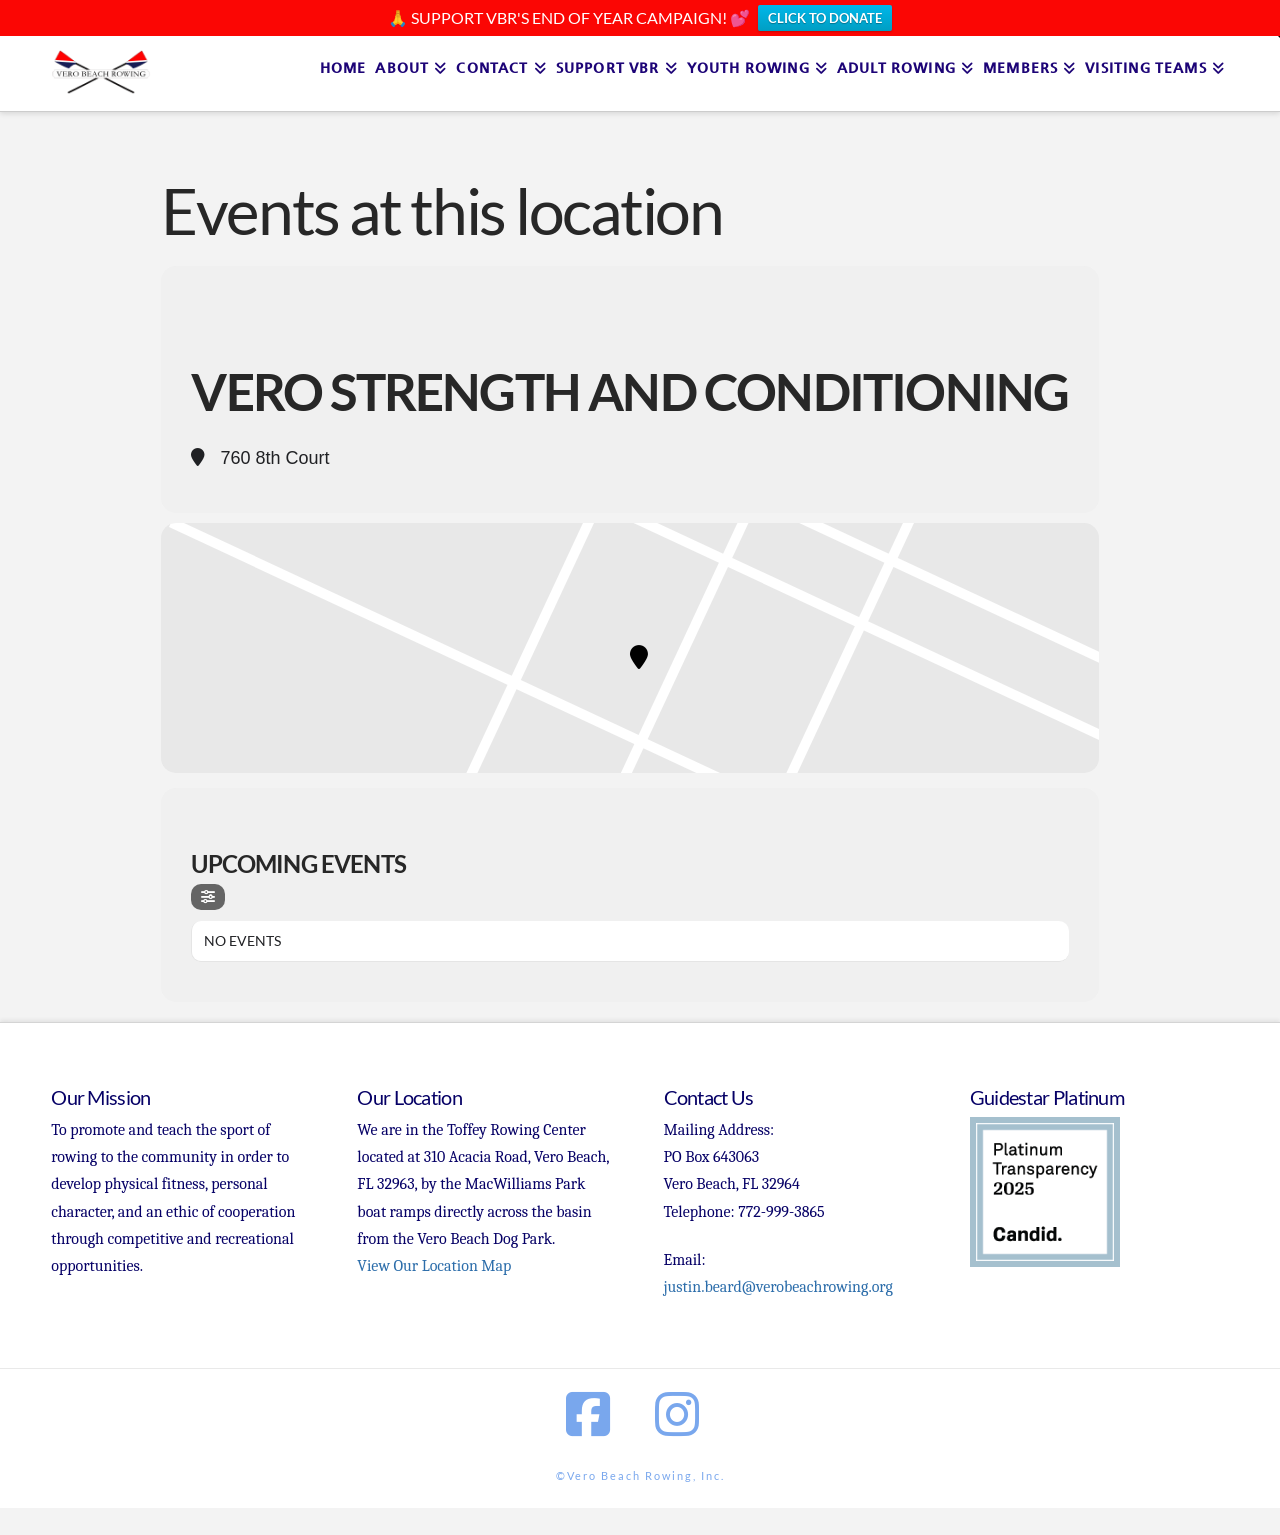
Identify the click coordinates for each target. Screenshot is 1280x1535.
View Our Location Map (434, 1266)
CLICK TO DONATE (825, 18)
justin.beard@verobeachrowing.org (778, 1287)
